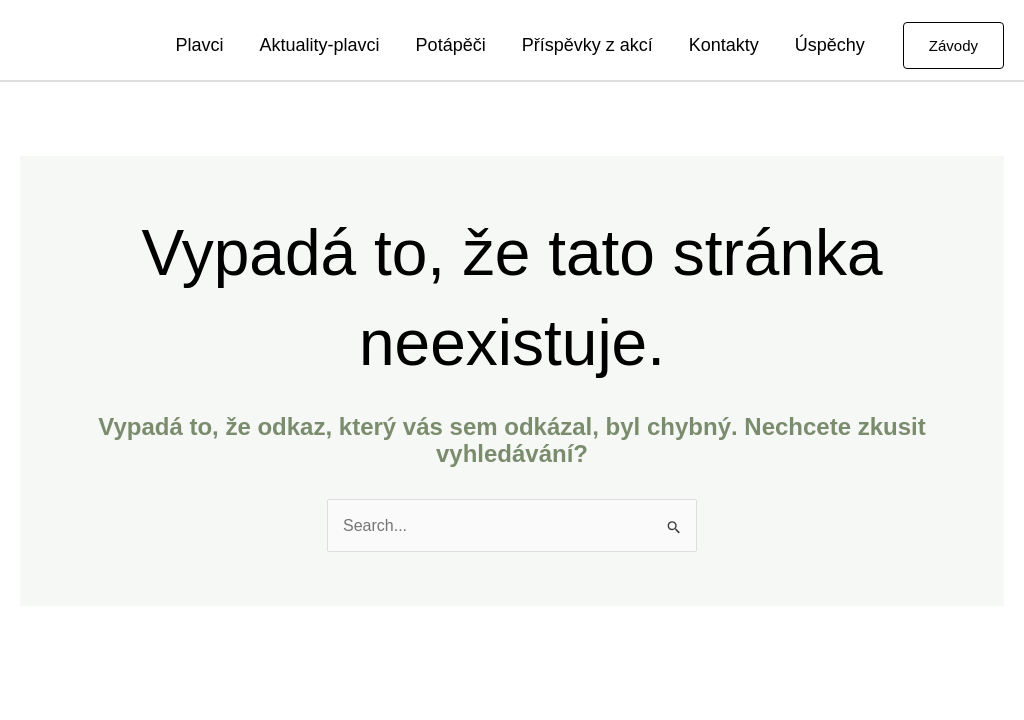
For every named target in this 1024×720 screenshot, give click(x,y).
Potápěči (451, 45)
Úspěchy (830, 45)
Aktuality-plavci (320, 45)
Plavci (200, 45)
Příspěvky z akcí (587, 45)
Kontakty (724, 45)
